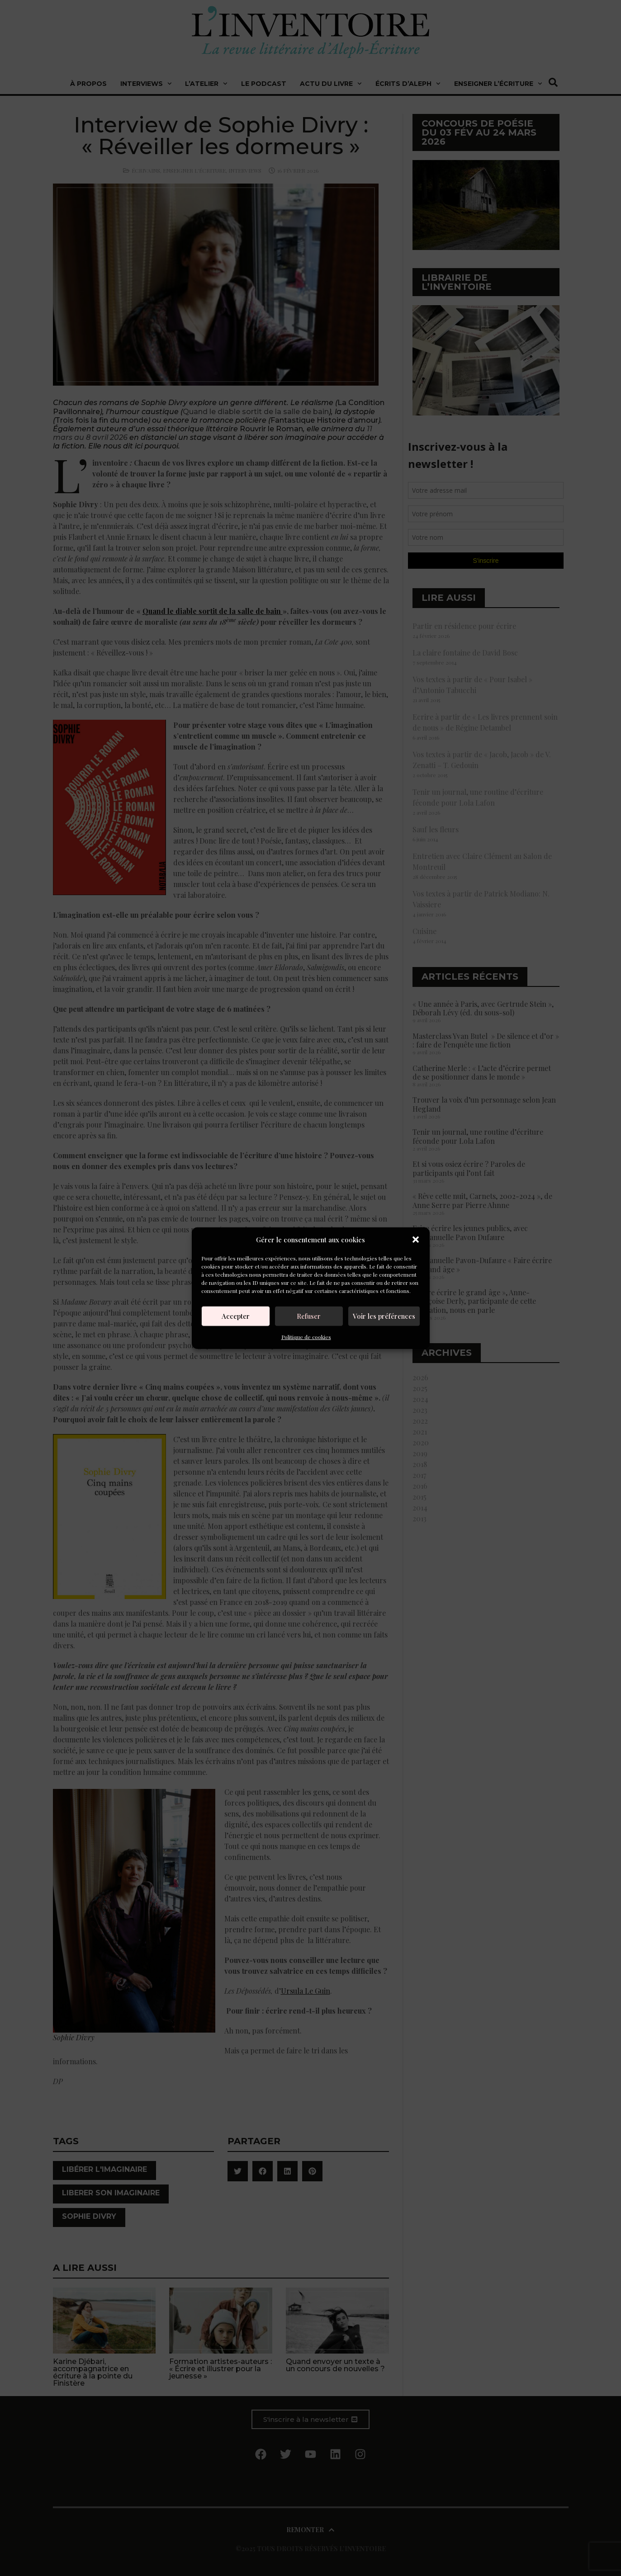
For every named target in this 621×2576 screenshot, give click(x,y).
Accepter (236, 1316)
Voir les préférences (384, 1316)
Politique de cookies (306, 1336)
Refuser (309, 1316)
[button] (415, 1239)
